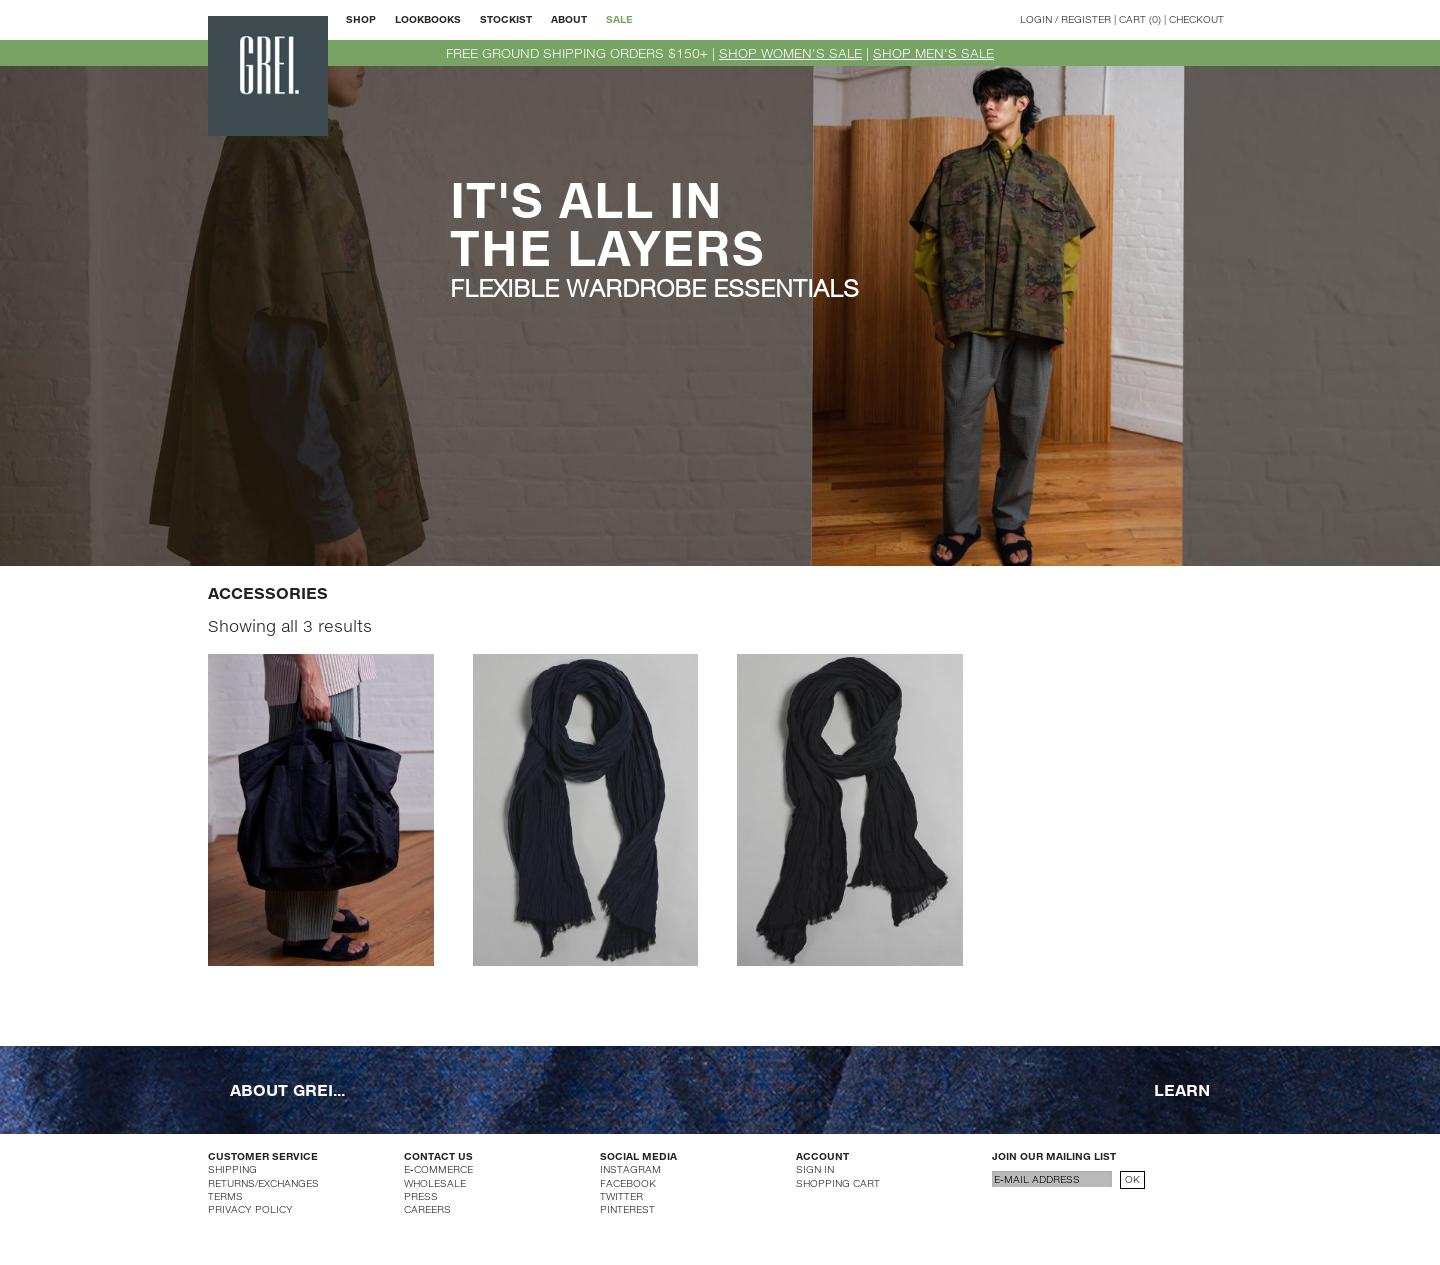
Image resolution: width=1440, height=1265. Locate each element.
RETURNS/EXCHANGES (263, 1183)
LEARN (1182, 1088)
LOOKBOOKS (428, 19)
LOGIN (1036, 19)
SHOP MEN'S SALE (933, 53)
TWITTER (621, 1196)
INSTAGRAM (630, 1169)
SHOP (361, 19)
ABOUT (569, 19)
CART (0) (1140, 19)
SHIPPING (232, 1169)
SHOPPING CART (838, 1183)
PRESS (421, 1196)
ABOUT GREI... (287, 1088)
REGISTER (1086, 19)
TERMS (225, 1196)
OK (1132, 1179)
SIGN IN (815, 1169)
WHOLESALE (435, 1183)
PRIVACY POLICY (250, 1209)
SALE (619, 19)
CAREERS (427, 1209)
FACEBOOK (628, 1183)
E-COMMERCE (438, 1169)
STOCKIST (506, 19)
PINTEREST (627, 1209)
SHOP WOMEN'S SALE (790, 53)
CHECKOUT (1196, 19)
